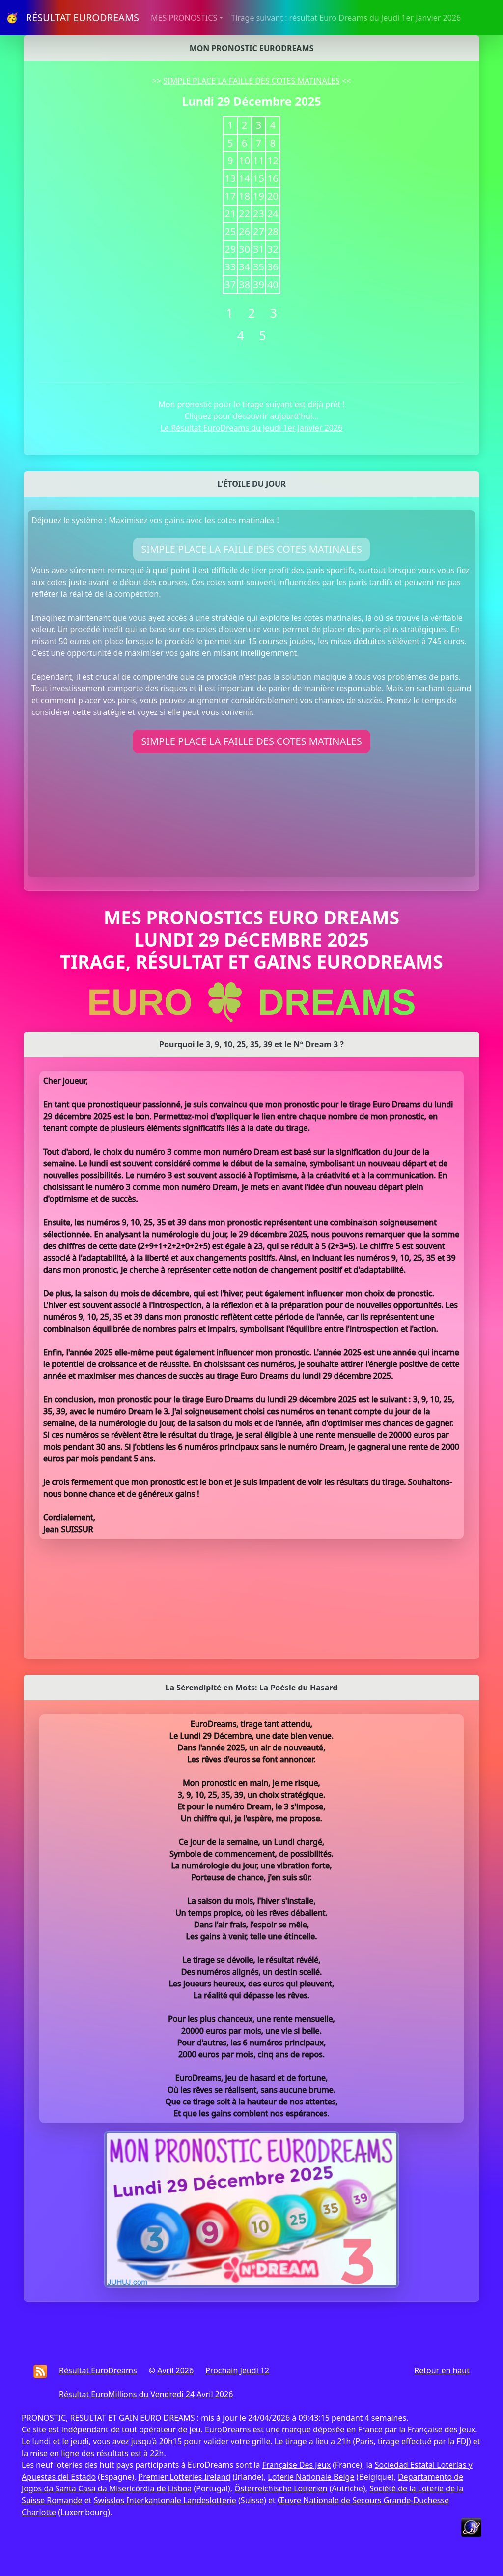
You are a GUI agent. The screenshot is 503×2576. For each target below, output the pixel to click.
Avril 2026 (175, 2370)
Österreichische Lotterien (280, 2488)
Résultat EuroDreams (98, 2370)
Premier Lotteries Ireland (185, 2476)
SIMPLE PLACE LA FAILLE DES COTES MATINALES (251, 80)
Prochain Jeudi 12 (237, 2370)
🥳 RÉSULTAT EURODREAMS (72, 17)
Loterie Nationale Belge (311, 2476)
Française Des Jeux (296, 2464)
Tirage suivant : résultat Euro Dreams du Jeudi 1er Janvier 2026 (346, 17)
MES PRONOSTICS (184, 17)
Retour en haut (442, 2370)
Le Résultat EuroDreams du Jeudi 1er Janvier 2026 (252, 427)
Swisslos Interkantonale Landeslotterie (165, 2500)
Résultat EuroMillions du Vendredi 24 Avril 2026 (146, 2394)
